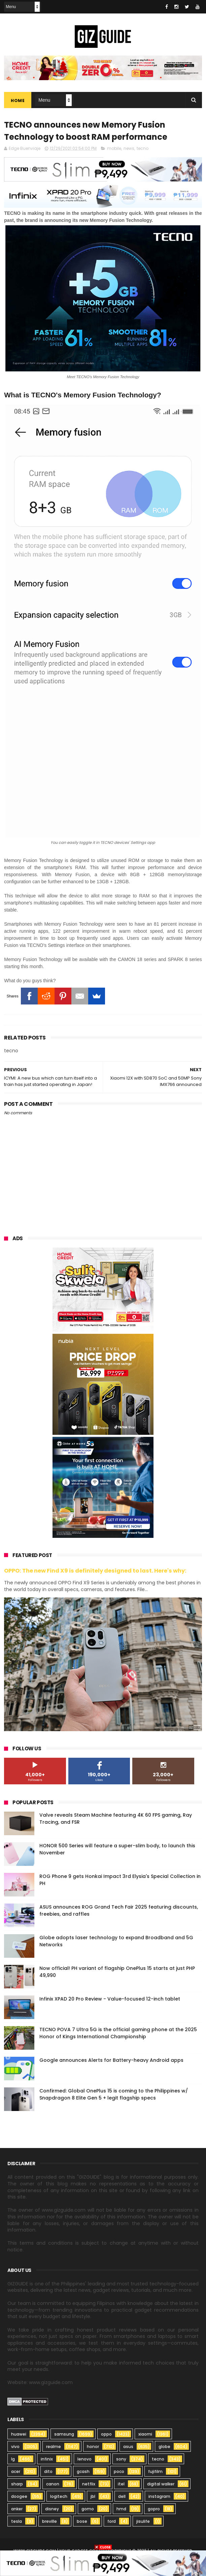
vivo (15, 2446)
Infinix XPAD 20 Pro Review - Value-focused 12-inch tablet (109, 1998)
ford (111, 2521)
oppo (106, 2434)
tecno (142, 148)
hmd (121, 2509)
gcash (83, 2471)
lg (13, 2459)
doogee (19, 2496)
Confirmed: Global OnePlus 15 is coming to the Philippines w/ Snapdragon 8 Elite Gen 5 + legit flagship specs (113, 2094)
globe (164, 2446)
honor (93, 2446)
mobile (114, 148)
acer (15, 2471)
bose (82, 2521)
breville (49, 2521)
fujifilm (155, 2471)
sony (121, 2459)
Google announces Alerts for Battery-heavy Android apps (111, 2060)
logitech (58, 2496)
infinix (47, 2459)
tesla (16, 2521)
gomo (87, 2509)
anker (17, 2509)
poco (119, 2471)
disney (52, 2509)
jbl (93, 2496)
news (129, 148)
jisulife (143, 2521)
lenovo (84, 2459)
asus (128, 2446)
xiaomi (145, 2434)
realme (53, 2446)
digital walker (160, 2484)
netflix (88, 2484)
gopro (154, 2509)
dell (122, 2496)
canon (52, 2484)
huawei (18, 2434)
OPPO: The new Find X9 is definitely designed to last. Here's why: (95, 1571)
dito (48, 2471)
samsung (64, 2434)
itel (121, 2484)
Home (18, 100)
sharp (17, 2484)
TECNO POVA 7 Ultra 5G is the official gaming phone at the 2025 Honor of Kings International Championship (118, 2033)
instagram (159, 2496)
